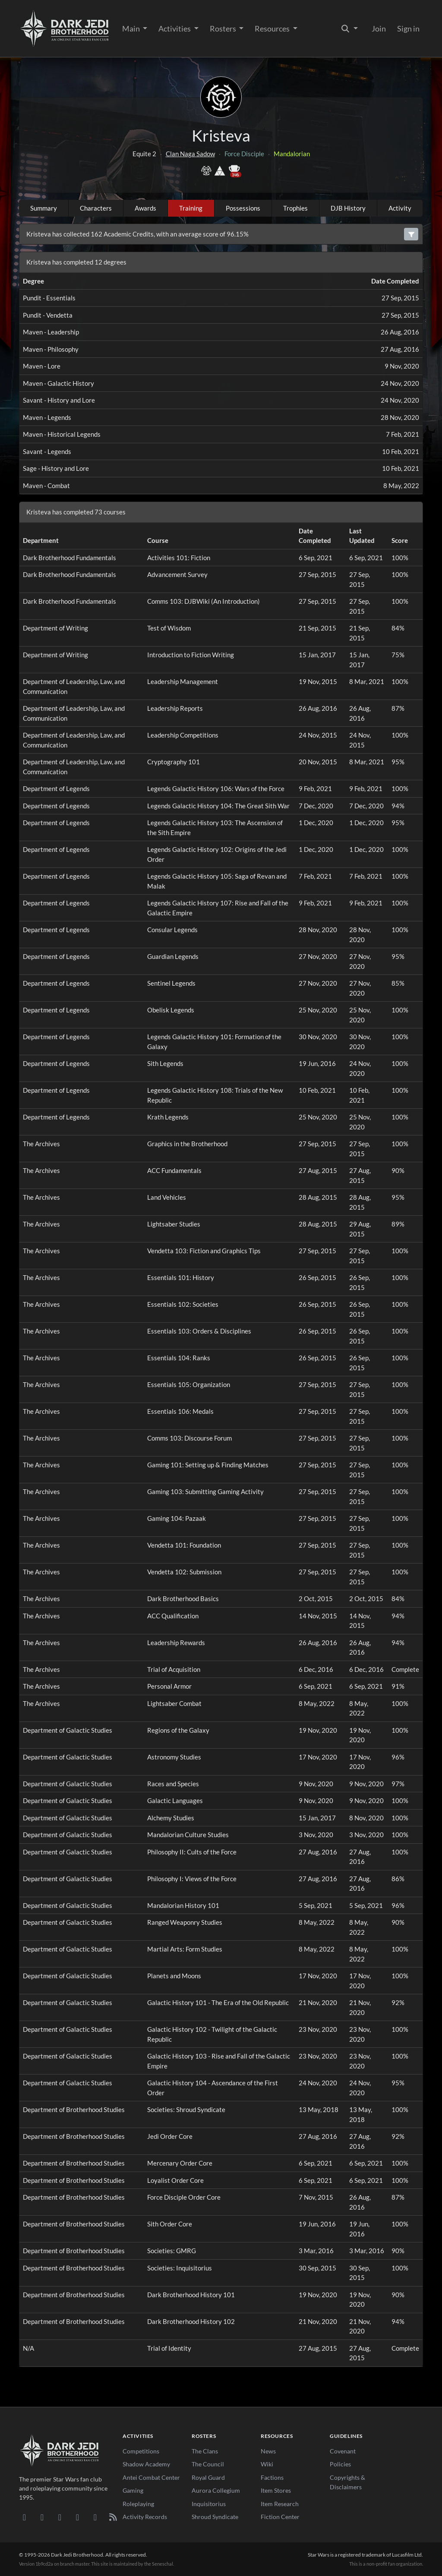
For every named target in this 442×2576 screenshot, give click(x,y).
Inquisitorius (209, 2503)
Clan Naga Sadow (190, 154)
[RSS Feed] (112, 2516)
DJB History (348, 208)
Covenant (343, 2451)
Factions (272, 2477)
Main (131, 28)
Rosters (223, 28)
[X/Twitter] (95, 2516)
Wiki (267, 2464)
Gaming (133, 2490)
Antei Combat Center (151, 2477)
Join (379, 28)
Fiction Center (280, 2516)
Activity (399, 208)
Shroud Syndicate (215, 2516)
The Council (208, 2464)
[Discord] (24, 2516)
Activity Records (145, 2516)
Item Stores (276, 2490)
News (268, 2451)
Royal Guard (208, 2477)
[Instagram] (77, 2516)
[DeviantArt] (42, 2516)
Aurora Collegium (216, 2490)
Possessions (243, 208)
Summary (43, 208)
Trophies (295, 208)
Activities (175, 28)
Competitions (141, 2451)
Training (190, 208)
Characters (96, 208)
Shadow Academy (146, 2464)
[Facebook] (59, 2516)
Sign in (408, 28)
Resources (273, 28)
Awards (145, 208)
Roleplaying (138, 2503)
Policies (340, 2464)
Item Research (280, 2503)
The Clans (205, 2451)
